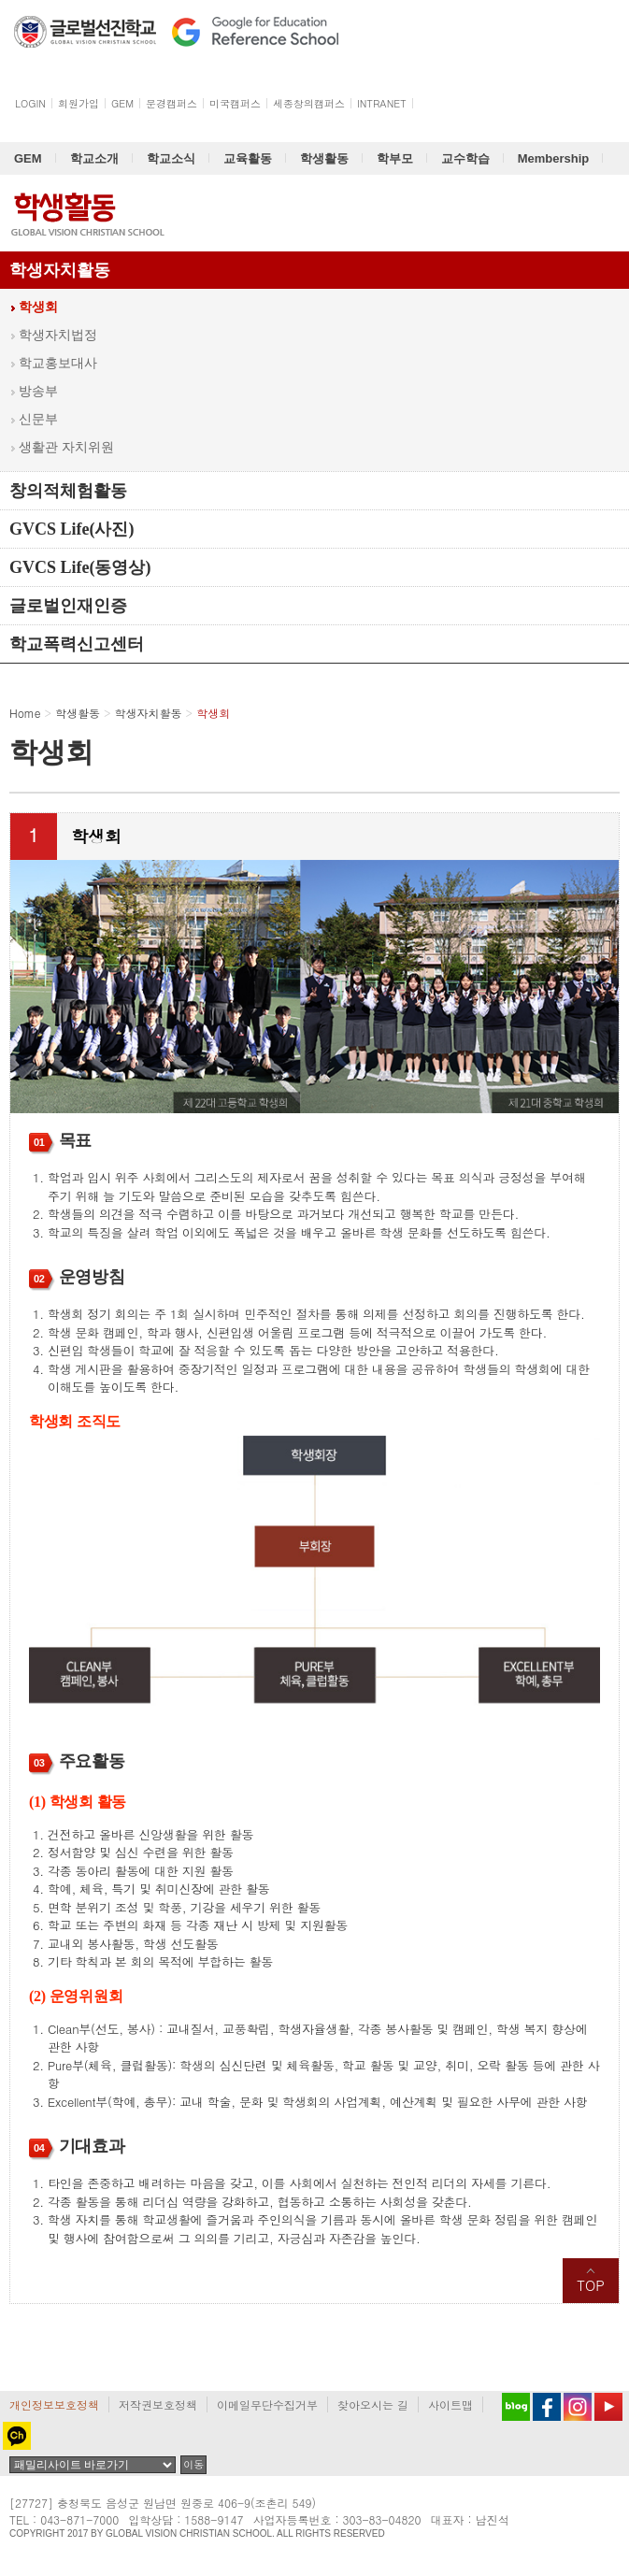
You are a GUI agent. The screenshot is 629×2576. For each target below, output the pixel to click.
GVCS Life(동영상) (80, 567)
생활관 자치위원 (66, 447)
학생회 (38, 307)
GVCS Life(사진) (72, 529)
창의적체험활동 (68, 490)
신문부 (38, 419)
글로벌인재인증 (68, 605)
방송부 (38, 391)
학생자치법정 (58, 335)
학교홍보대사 (58, 363)
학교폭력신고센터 (76, 644)
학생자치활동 (59, 270)
